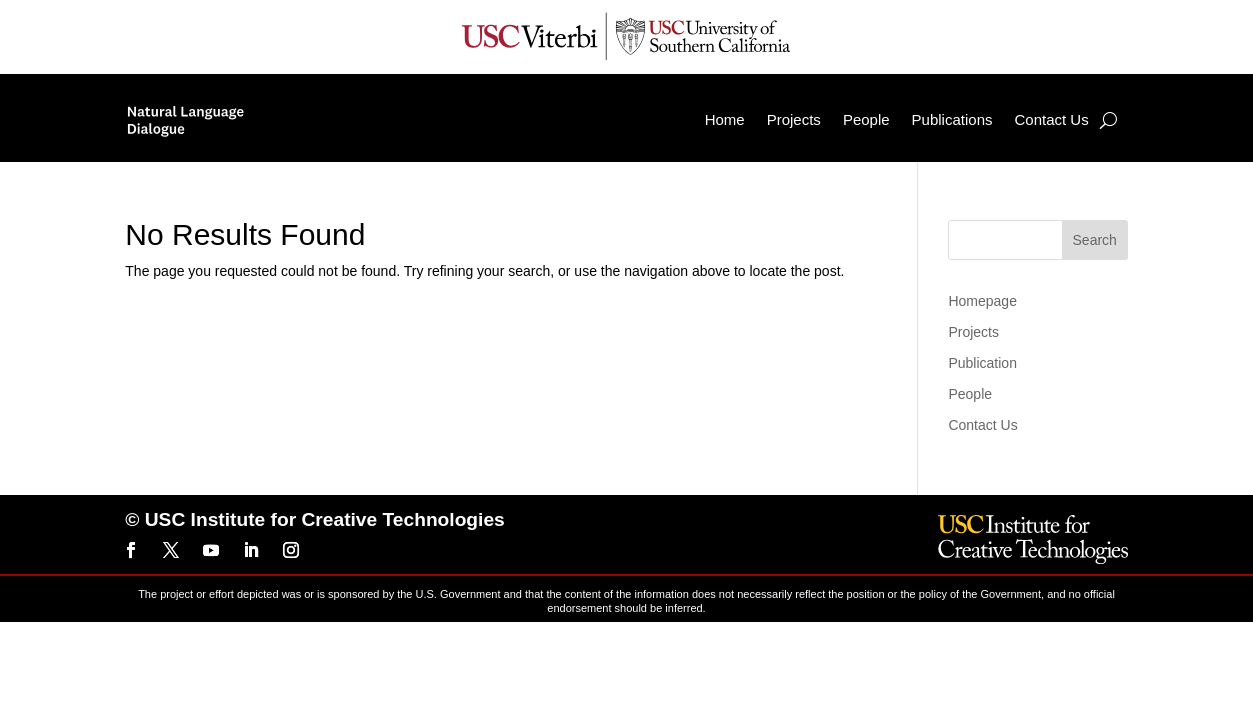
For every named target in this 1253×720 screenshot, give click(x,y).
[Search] (1108, 120)
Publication (982, 363)
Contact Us (1051, 119)
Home (725, 119)
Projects (794, 119)
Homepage (982, 301)
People (866, 119)
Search (1095, 240)
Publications (952, 119)
